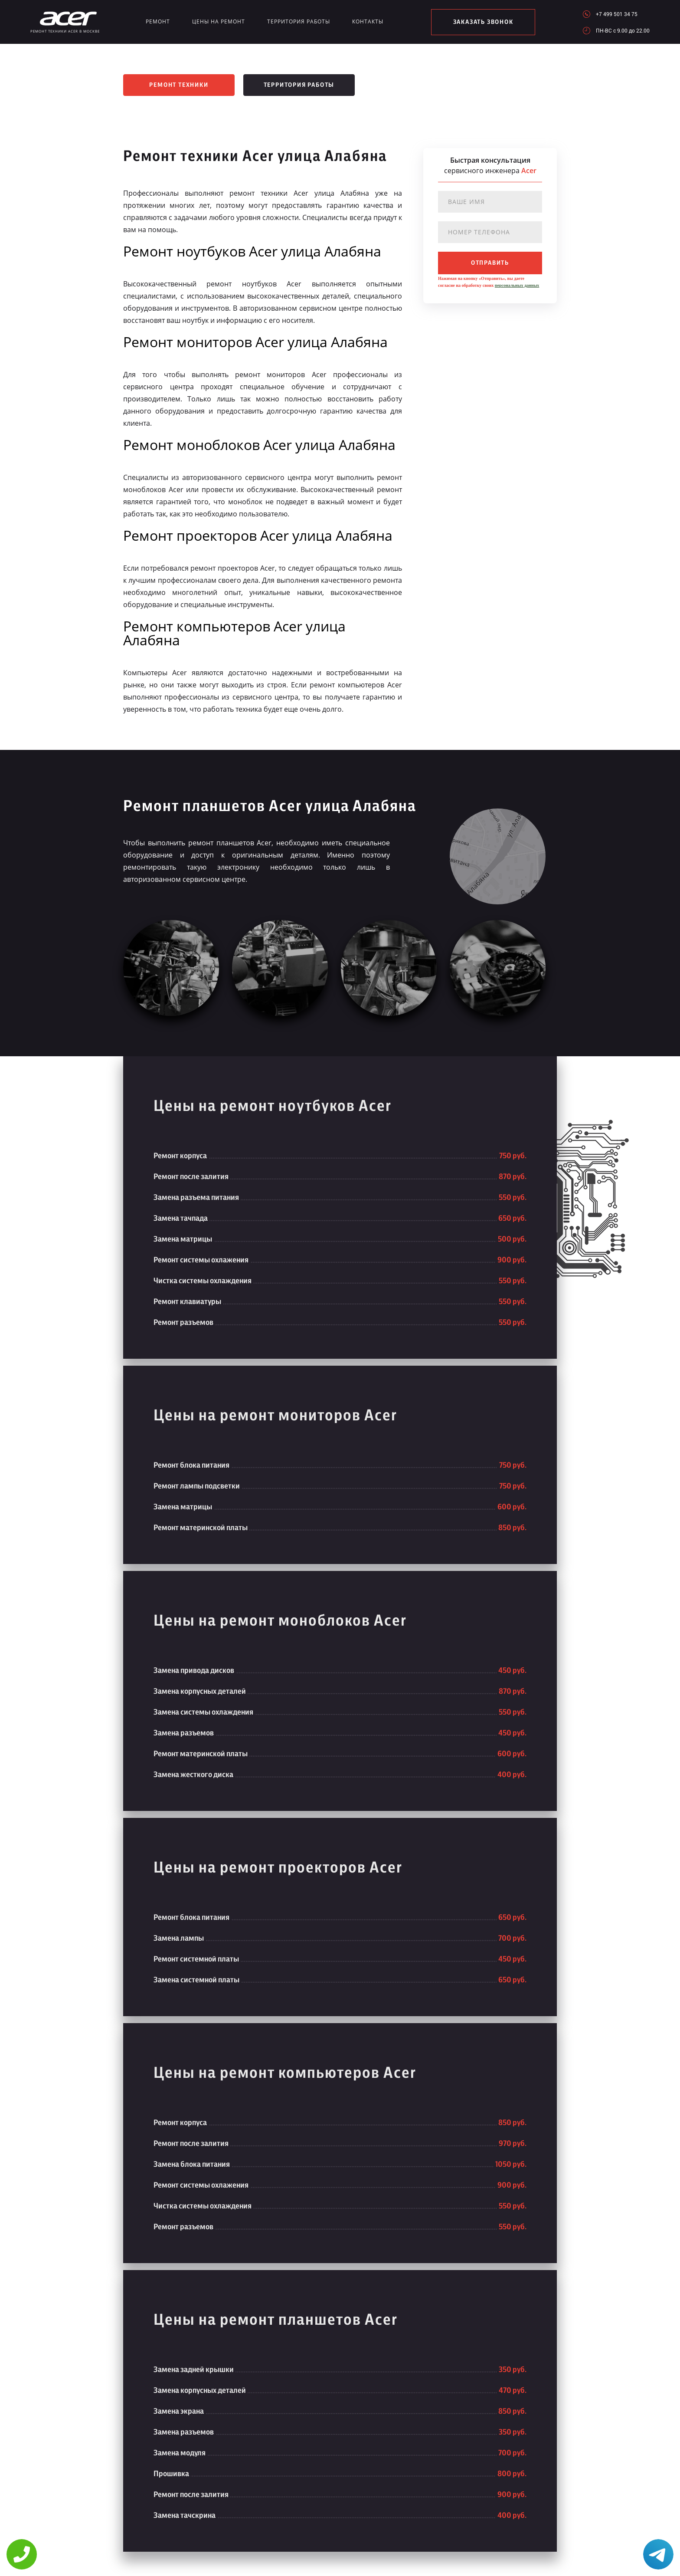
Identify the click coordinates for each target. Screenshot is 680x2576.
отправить (490, 263)
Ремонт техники (178, 85)
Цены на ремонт (218, 21)
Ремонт (158, 21)
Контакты (367, 21)
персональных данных (517, 285)
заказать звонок (483, 22)
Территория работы (298, 21)
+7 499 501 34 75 (617, 13)
